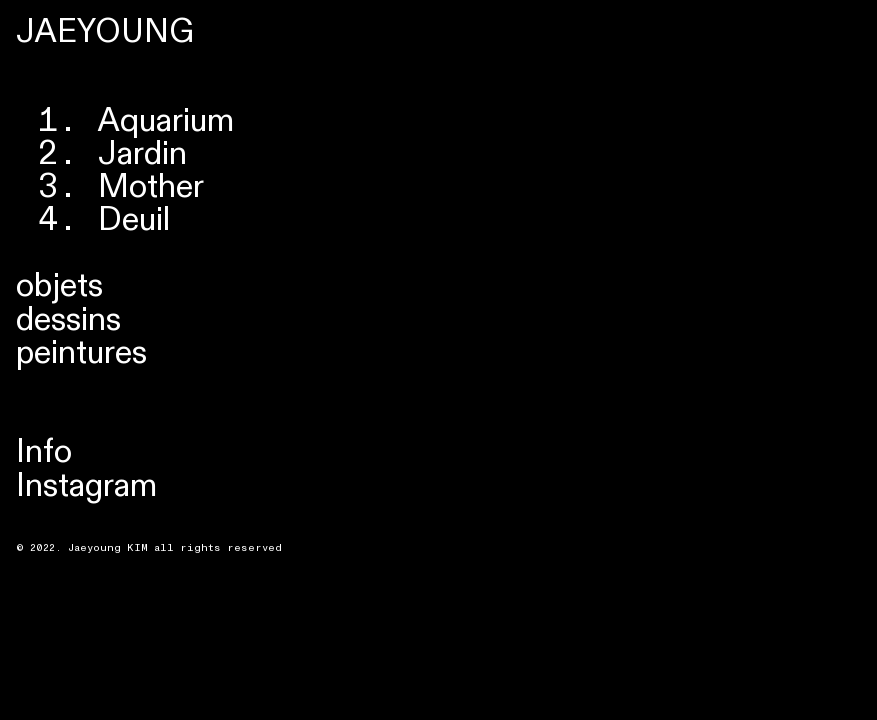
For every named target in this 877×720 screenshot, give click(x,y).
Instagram (86, 486)
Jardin (142, 154)
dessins (68, 320)
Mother (151, 187)
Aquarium (166, 121)
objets (59, 286)
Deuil (134, 220)
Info (44, 452)
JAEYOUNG (105, 32)
